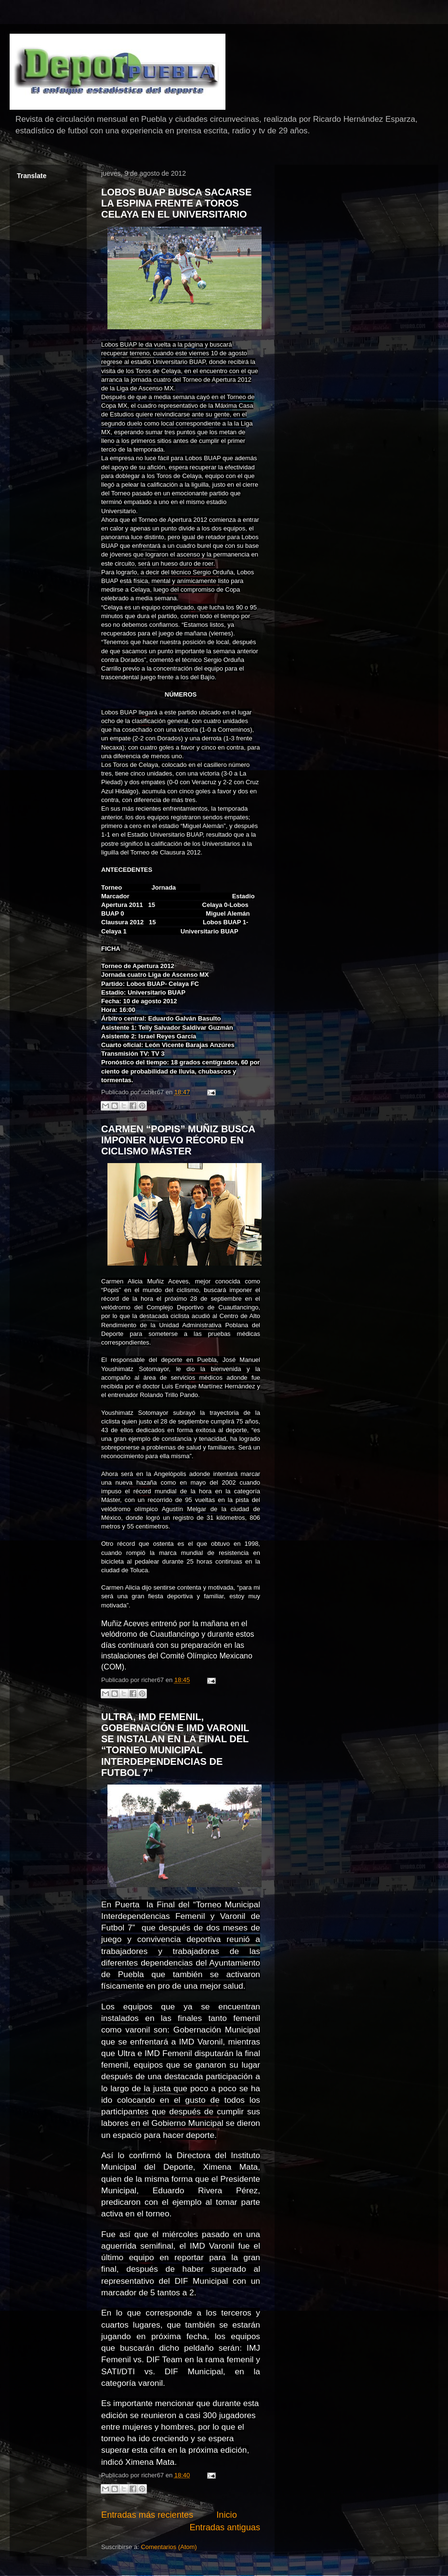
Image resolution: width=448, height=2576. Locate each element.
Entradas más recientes (147, 2515)
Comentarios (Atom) (169, 2546)
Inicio (226, 2515)
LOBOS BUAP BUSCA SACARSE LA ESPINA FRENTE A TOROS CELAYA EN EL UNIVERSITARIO (176, 203)
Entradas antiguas (224, 2527)
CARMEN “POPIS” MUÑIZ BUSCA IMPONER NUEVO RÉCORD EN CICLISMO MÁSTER (178, 1140)
